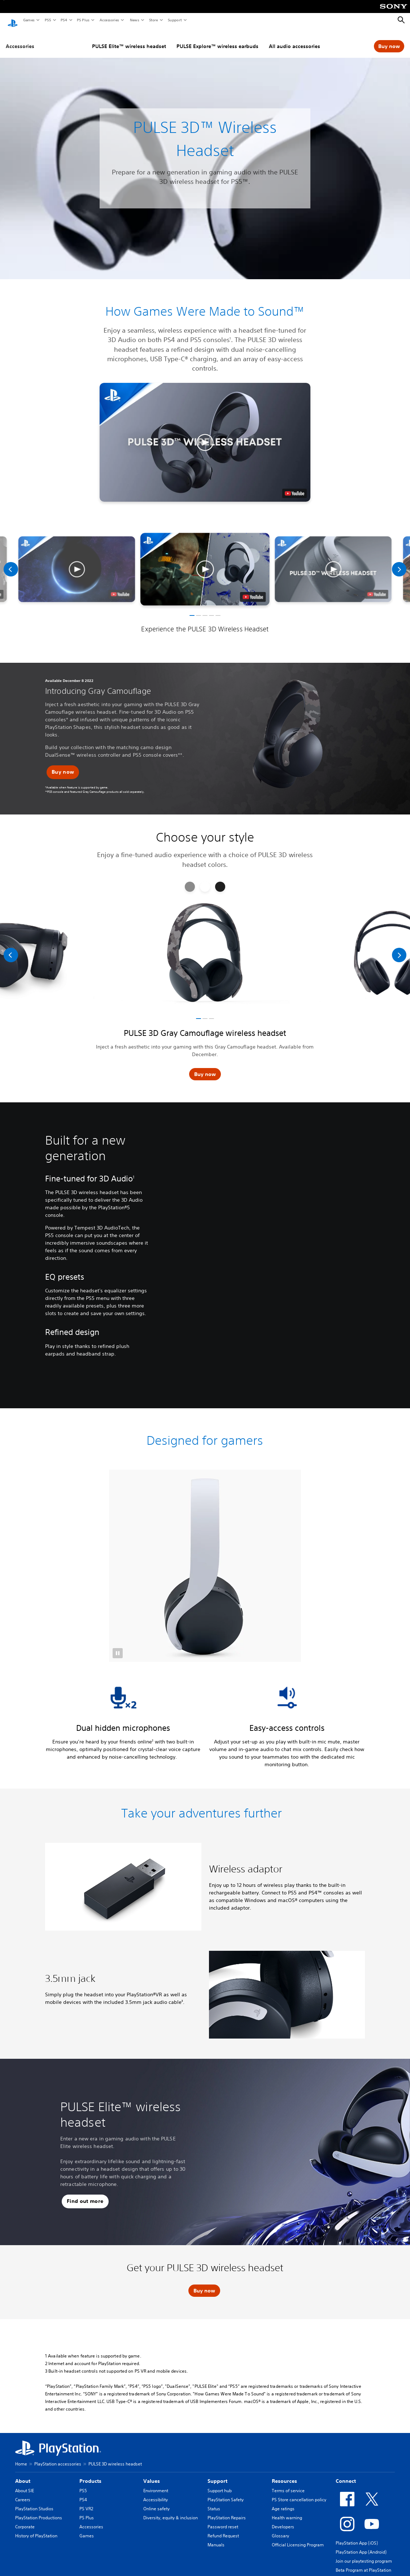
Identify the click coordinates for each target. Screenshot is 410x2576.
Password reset (223, 2520)
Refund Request (223, 2529)
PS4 (63, 19)
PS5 (47, 19)
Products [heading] (90, 2474)
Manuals (216, 2538)
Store (153, 19)
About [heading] (22, 2474)
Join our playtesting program (364, 2554)
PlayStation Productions (38, 2511)
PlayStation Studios (34, 2502)
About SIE (24, 2484)
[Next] (399, 562)
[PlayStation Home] (12, 20)
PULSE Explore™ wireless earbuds (217, 39)
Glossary (280, 2529)
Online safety (156, 2502)
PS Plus (83, 19)
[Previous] (11, 562)
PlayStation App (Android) (361, 2545)
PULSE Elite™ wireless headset (129, 39)
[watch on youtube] (253, 590)
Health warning (287, 2511)
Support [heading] (217, 2474)
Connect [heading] (346, 2474)
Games (28, 19)
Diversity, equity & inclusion (170, 2511)
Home (21, 2457)
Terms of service (288, 2484)
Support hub (220, 2484)
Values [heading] (151, 2474)
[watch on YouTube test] (294, 486)
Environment (155, 2484)
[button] (205, 435)
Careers (22, 2493)
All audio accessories (294, 39)
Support (174, 19)
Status (214, 2502)
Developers (283, 2520)
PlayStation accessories (57, 2457)
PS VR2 (86, 2502)
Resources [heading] (284, 2474)
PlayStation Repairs (227, 2511)
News (134, 19)
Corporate (25, 2520)
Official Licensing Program (298, 2538)
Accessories (109, 19)
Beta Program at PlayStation (363, 2563)
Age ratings (283, 2502)
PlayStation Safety (226, 2493)
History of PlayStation (36, 2529)
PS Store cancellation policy (299, 2493)
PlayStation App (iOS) (357, 2536)
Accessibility (155, 2493)
